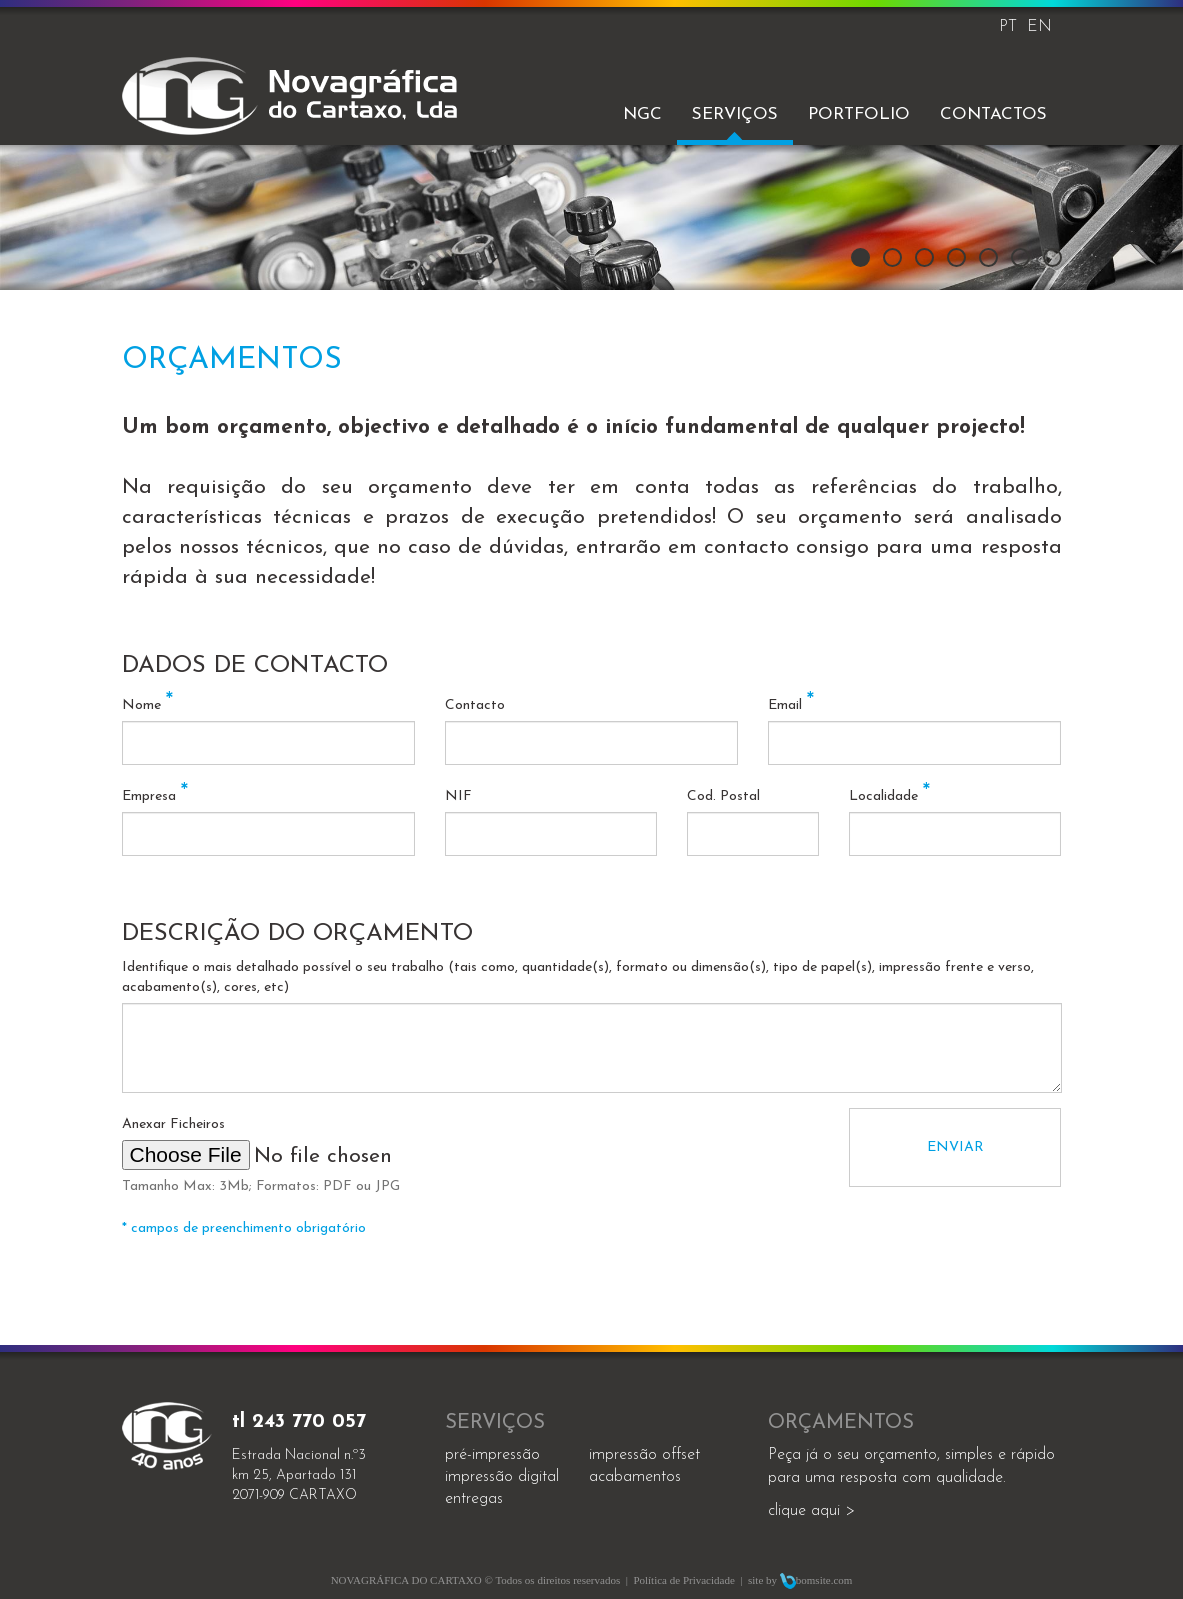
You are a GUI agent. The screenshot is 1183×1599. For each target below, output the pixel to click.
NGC (642, 114)
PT (1008, 27)
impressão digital (502, 1477)
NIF (458, 796)
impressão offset (644, 1455)
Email (791, 705)
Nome (147, 705)
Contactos (993, 114)
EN (1039, 27)
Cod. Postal (723, 796)
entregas (474, 1499)
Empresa (155, 796)
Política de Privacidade (683, 1580)
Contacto (475, 705)
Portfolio (859, 114)
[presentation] (678, 1147)
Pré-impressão (492, 1455)
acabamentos (635, 1477)
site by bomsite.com (800, 1580)
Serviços (735, 114)
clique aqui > (811, 1511)
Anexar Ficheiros (173, 1124)
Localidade (889, 796)
